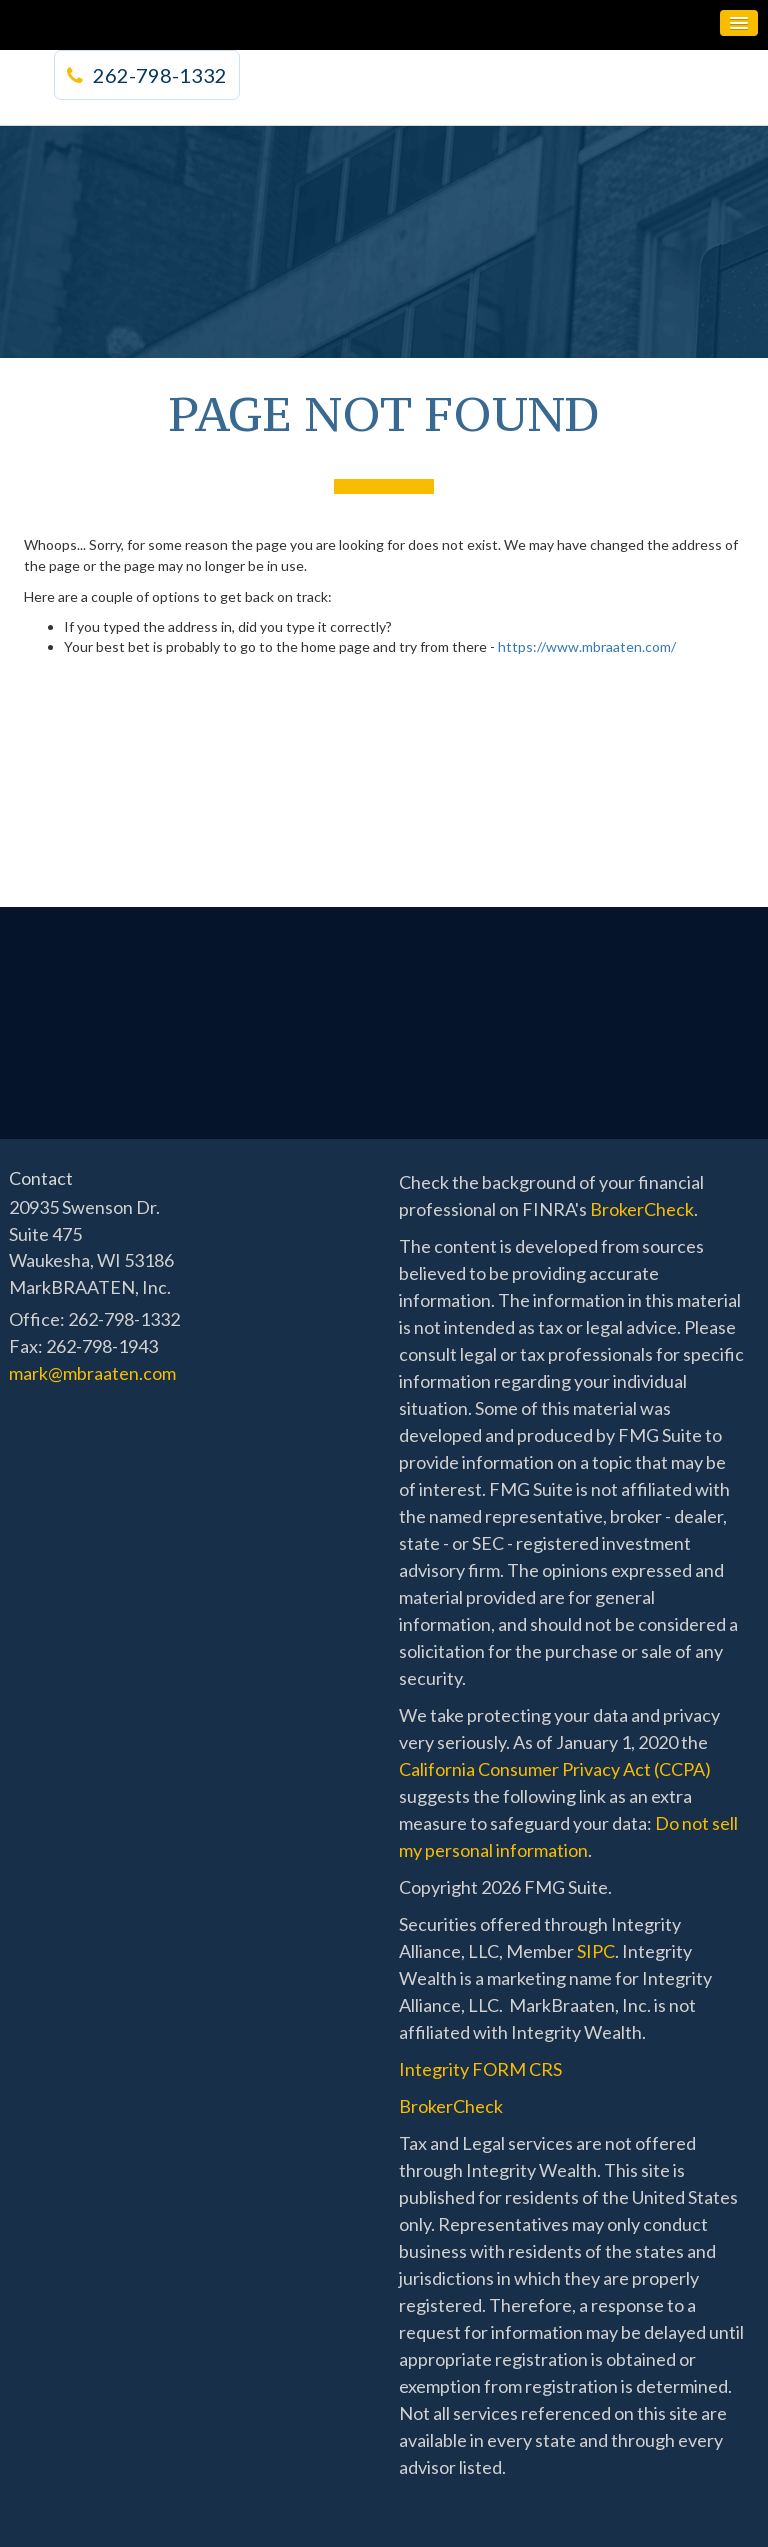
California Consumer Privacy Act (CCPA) (555, 1769)
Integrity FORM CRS (480, 2069)
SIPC (596, 1951)
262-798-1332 (147, 75)
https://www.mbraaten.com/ (587, 646)
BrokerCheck (642, 1209)
